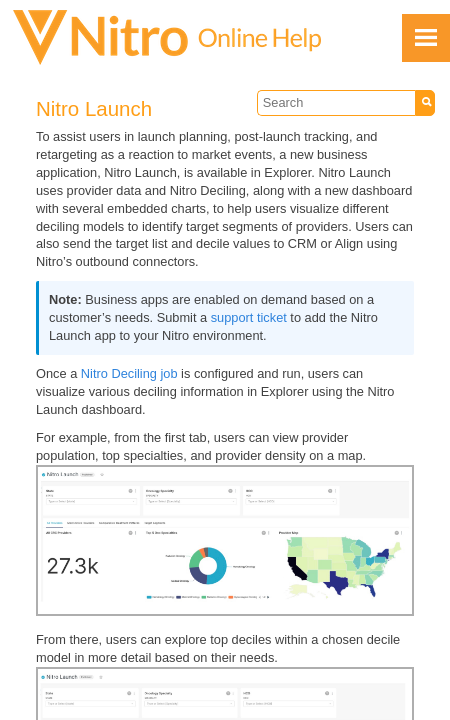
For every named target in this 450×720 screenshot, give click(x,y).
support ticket (249, 317)
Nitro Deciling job (129, 373)
